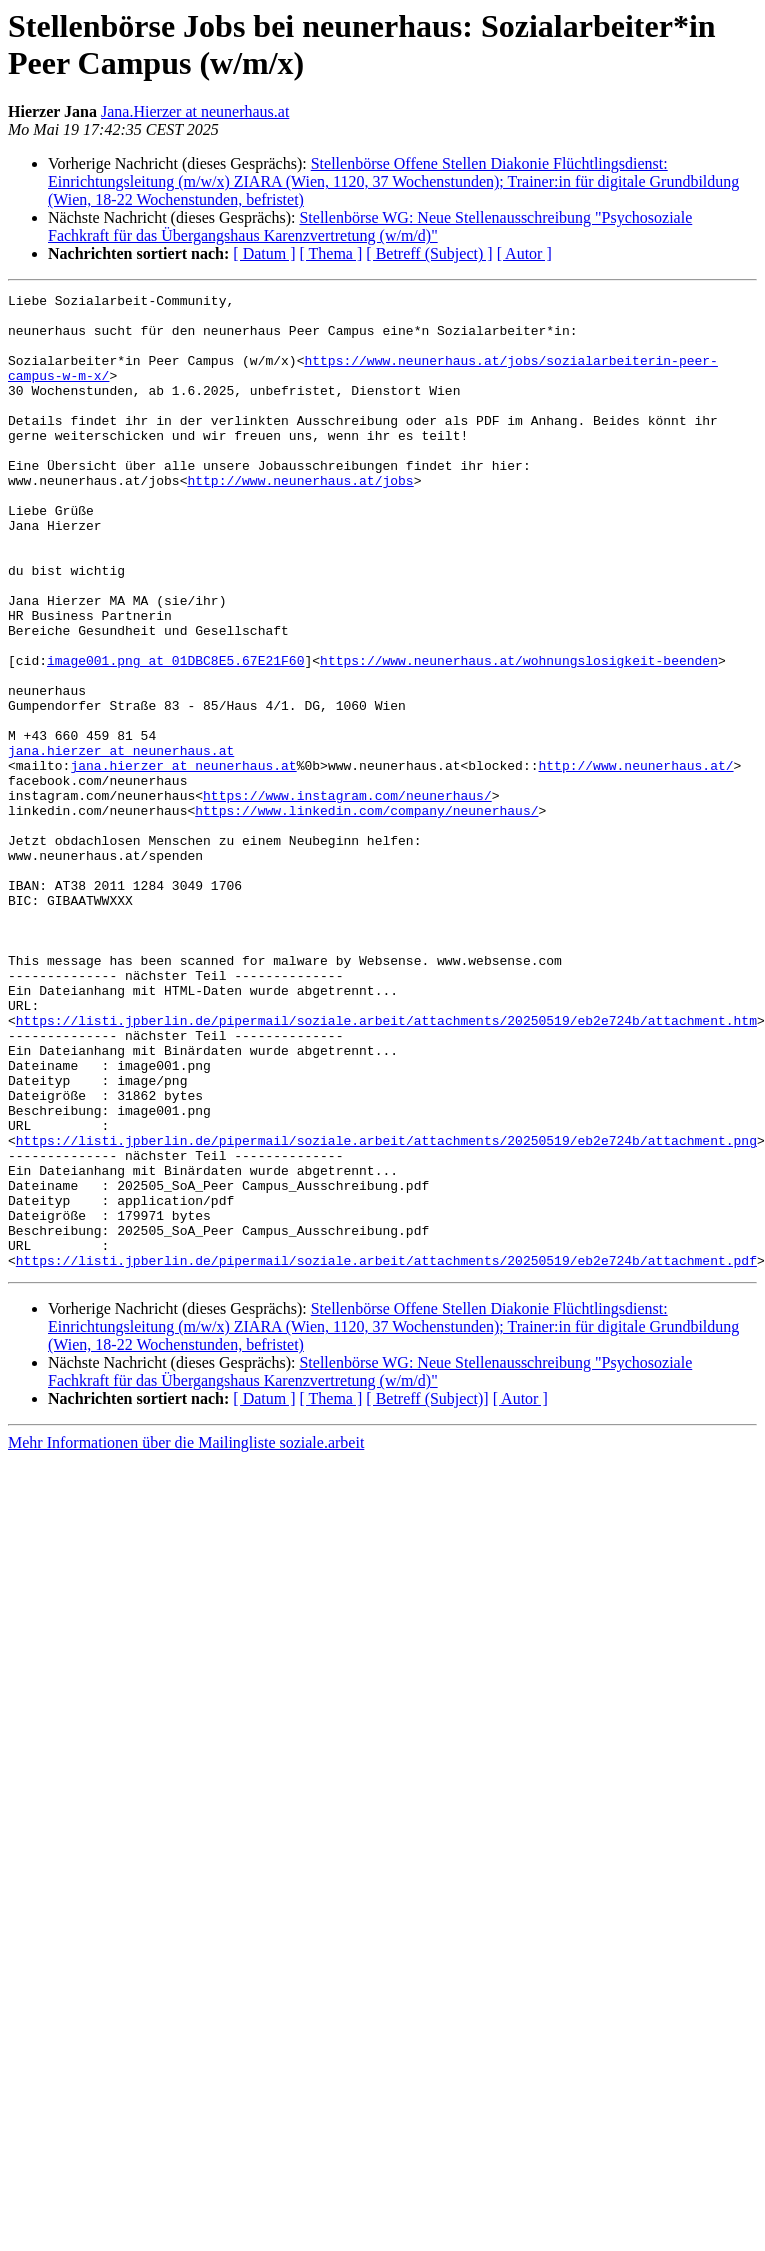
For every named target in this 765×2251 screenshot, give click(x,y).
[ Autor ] (524, 253)
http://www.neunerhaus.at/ (635, 861)
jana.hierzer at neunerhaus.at (121, 843)
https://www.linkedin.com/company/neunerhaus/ (366, 915)
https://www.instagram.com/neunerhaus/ (347, 897)
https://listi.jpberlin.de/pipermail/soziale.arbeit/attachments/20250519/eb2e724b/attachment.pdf (386, 1455)
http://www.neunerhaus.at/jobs (300, 519)
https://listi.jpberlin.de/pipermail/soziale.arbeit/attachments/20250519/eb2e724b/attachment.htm (386, 1167)
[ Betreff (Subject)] (427, 1593)
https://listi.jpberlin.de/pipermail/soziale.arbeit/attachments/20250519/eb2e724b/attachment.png (386, 1311)
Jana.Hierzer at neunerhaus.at (195, 111)
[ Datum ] (264, 253)
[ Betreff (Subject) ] (429, 253)
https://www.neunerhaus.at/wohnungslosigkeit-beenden (519, 735)
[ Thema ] (331, 253)
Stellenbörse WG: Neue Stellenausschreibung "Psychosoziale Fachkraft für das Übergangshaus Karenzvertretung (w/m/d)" (370, 226)
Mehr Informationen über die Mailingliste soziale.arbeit (186, 1637)
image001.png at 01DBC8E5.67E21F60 (175, 735)
